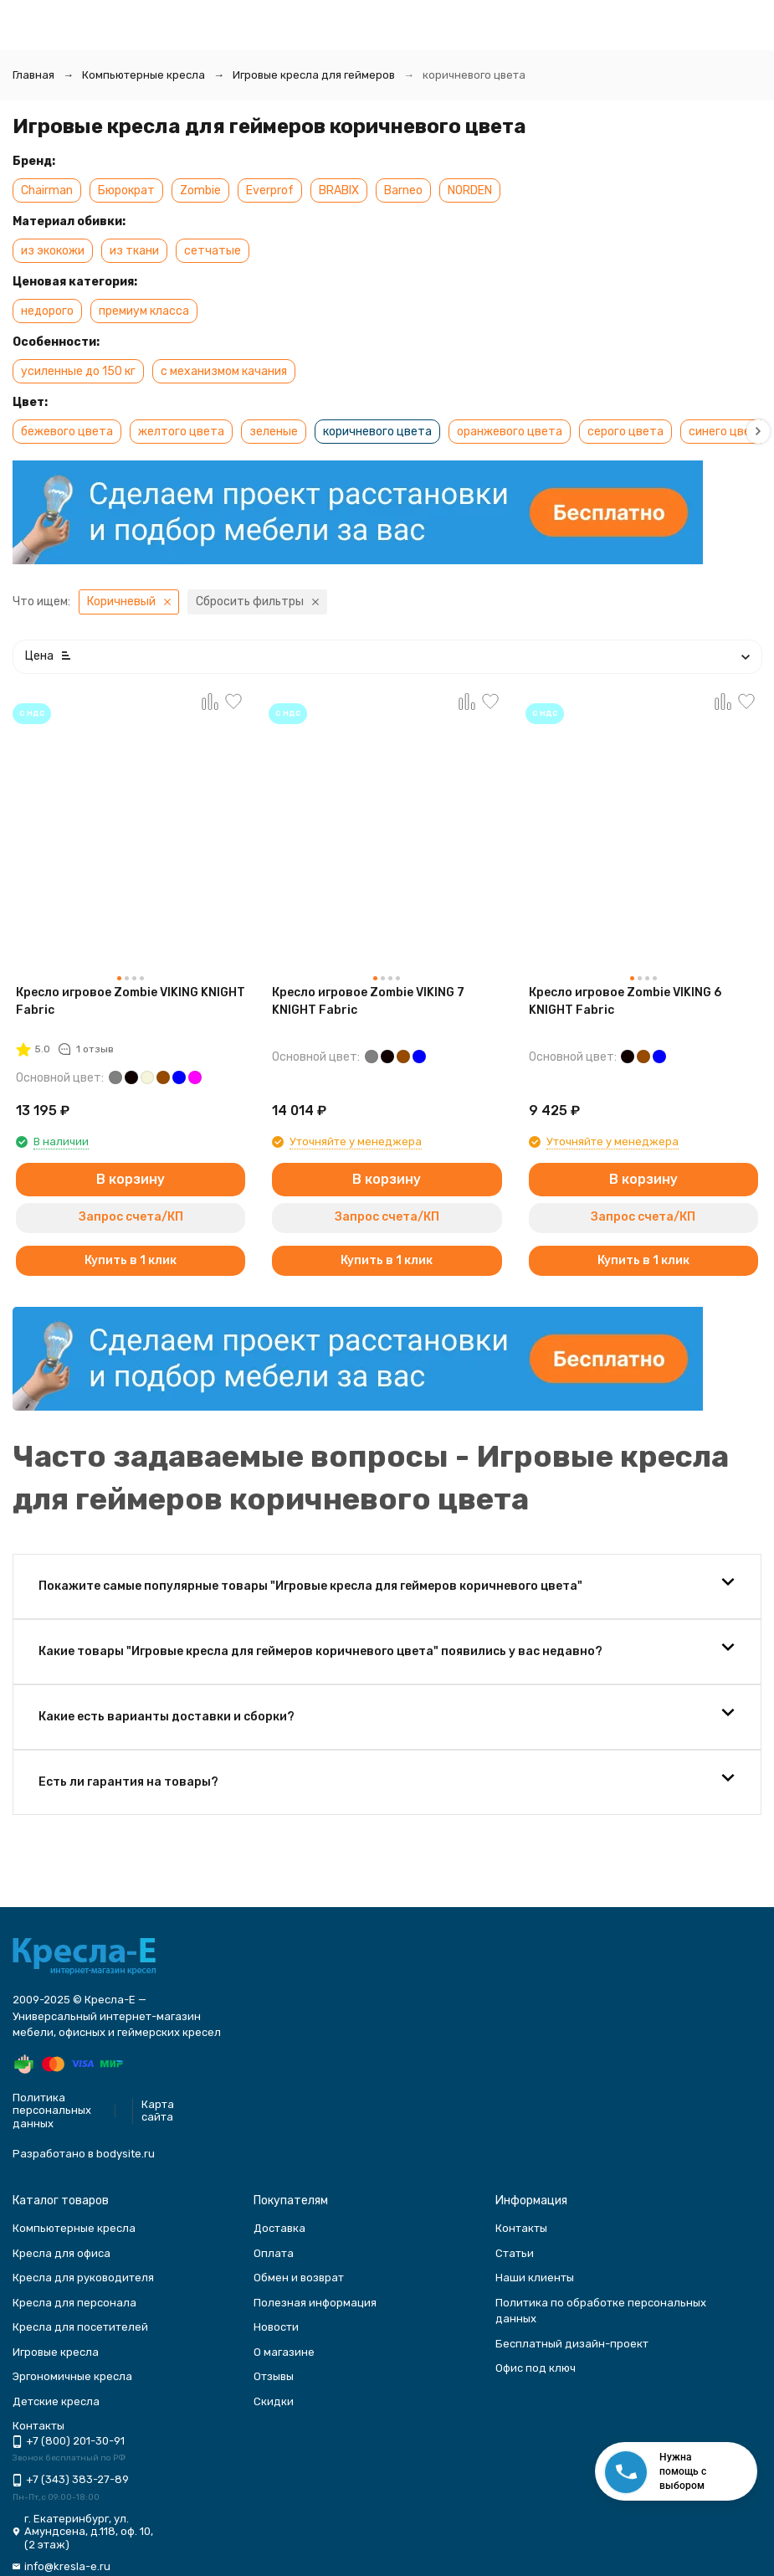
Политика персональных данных (52, 2110)
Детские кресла (56, 2401)
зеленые (273, 431)
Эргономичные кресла (72, 2376)
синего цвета (727, 431)
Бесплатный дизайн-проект (571, 2343)
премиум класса (144, 311)
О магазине (284, 2352)
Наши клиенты (534, 2277)
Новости (276, 2327)
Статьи (514, 2253)
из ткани (134, 251)
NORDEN (470, 190)
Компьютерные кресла (143, 75)
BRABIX (339, 190)
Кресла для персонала (74, 2302)
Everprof (270, 190)
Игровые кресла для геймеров (314, 75)
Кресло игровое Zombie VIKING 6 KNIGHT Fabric (625, 1001)
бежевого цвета (67, 431)
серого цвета (625, 431)
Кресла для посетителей (80, 2327)
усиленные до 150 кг (78, 371)
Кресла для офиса (61, 2253)
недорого (47, 311)
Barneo (403, 190)
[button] (758, 431)
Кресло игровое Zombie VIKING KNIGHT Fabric (130, 1001)
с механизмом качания (224, 371)
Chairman (47, 190)
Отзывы (274, 2376)
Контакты (521, 2228)
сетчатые (212, 251)
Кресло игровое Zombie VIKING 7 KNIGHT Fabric (368, 1001)
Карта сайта (157, 2111)
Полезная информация (315, 2302)
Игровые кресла (56, 2352)
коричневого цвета (377, 431)
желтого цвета (181, 431)
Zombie (200, 190)
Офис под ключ (535, 2368)
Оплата (274, 2253)
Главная (33, 75)
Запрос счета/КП (131, 1217)
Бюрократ (126, 190)
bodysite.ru (125, 2153)
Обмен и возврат (299, 2277)
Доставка (279, 2228)
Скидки (274, 2401)
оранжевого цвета (509, 431)
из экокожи (53, 251)
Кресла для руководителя (83, 2277)
